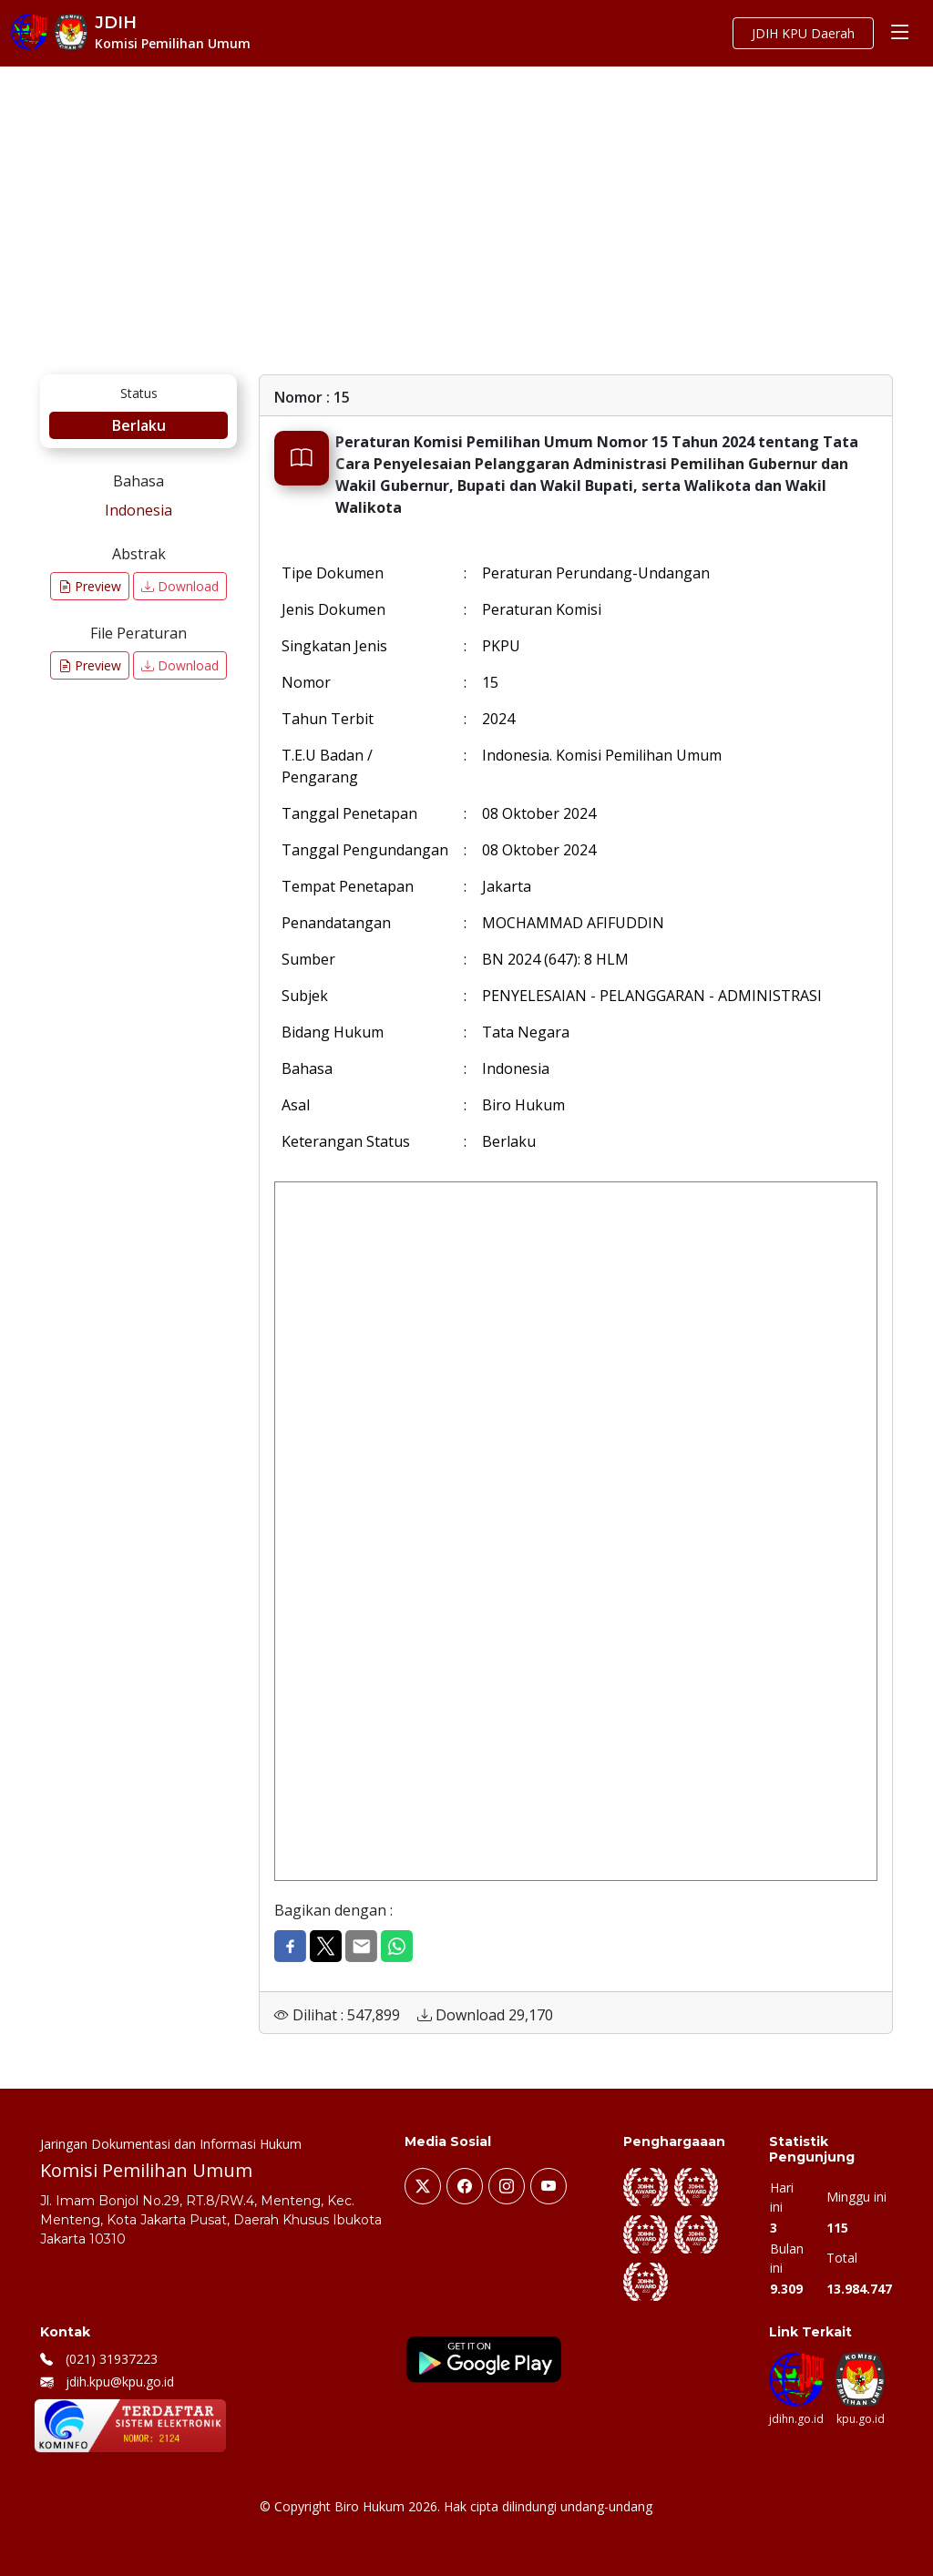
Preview (89, 586)
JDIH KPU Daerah (803, 33)
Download (180, 586)
